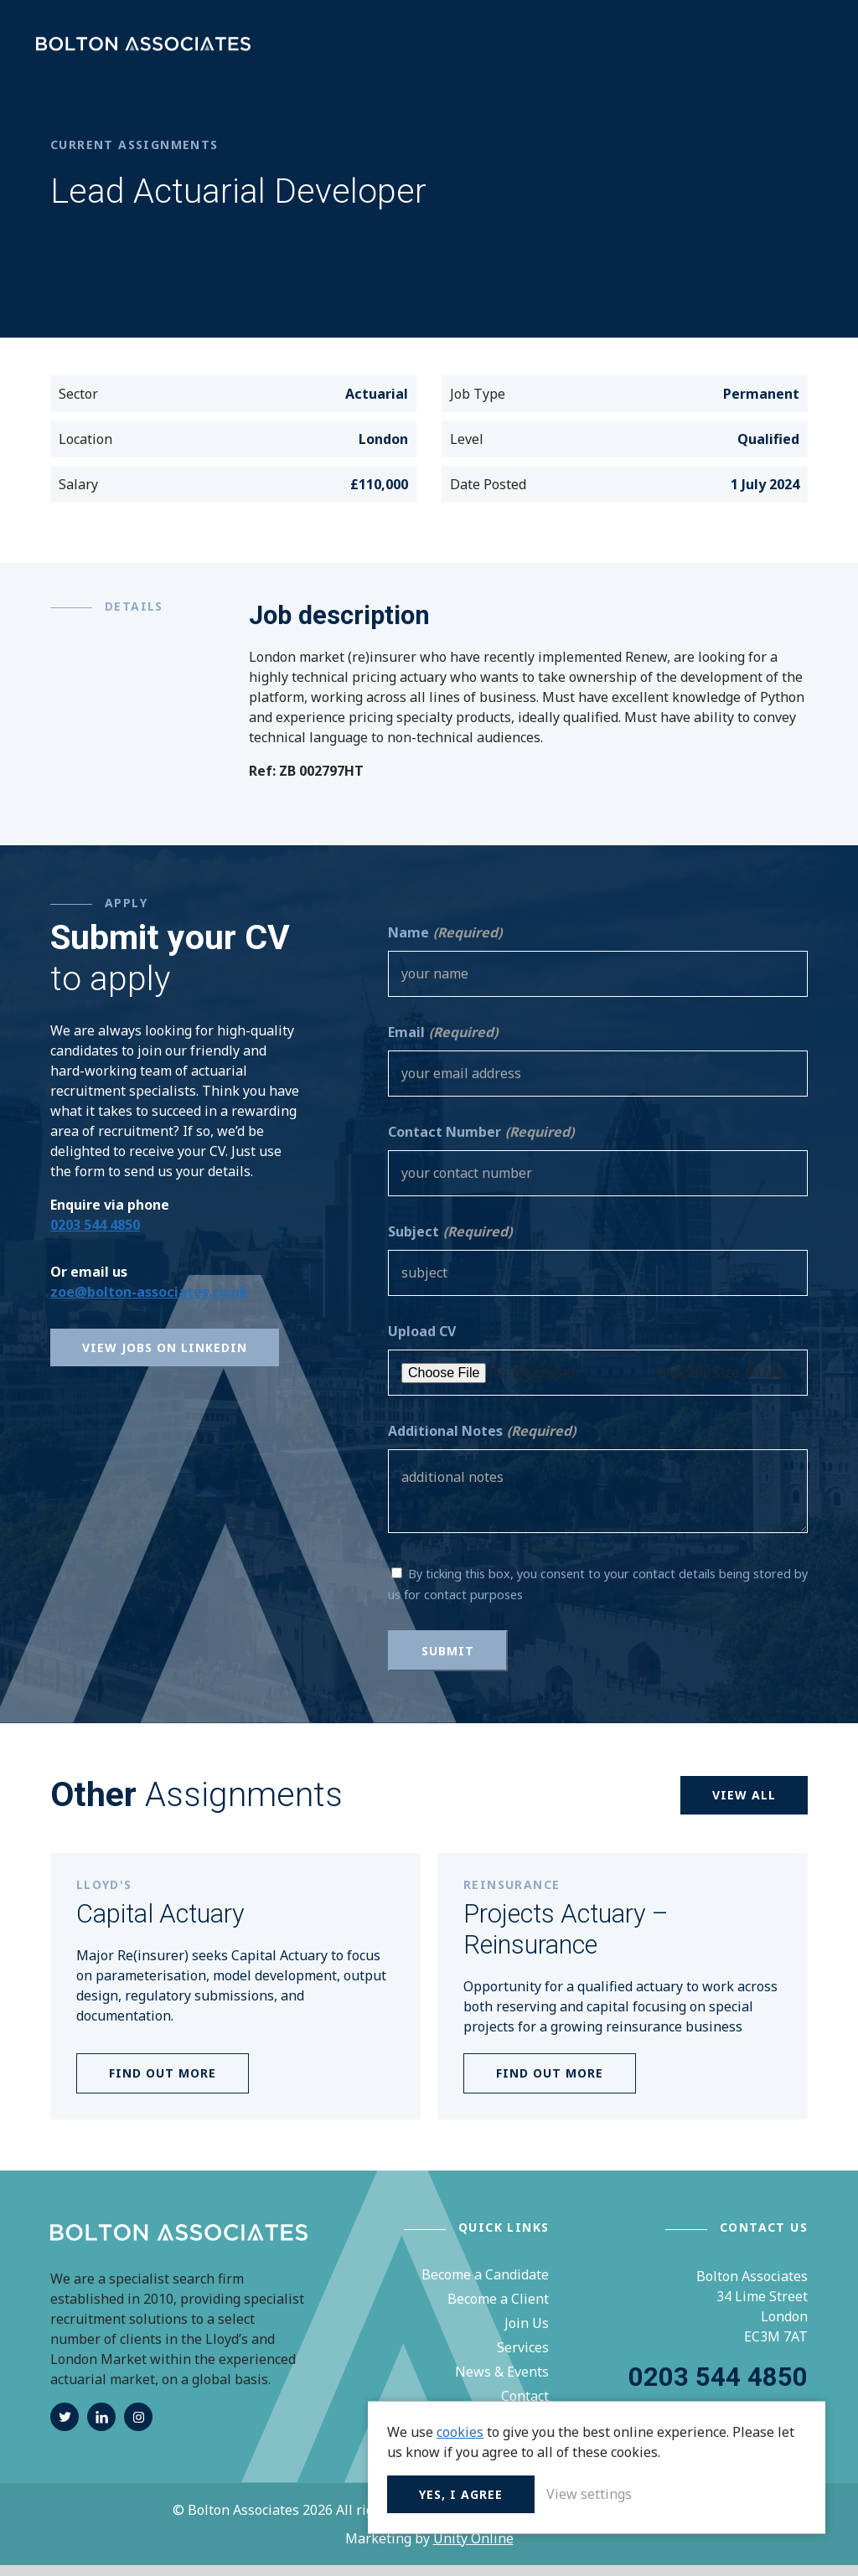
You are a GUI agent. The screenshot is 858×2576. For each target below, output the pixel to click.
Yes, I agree (575, 2493)
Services (523, 2359)
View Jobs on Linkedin (164, 1359)
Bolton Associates (150, 49)
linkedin (101, 2428)
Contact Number (481, 1143)
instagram (138, 2428)
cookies (573, 2410)
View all (744, 1807)
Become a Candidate (485, 2286)
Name (445, 944)
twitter (64, 2428)
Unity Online (473, 2549)
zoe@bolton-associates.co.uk (149, 1303)
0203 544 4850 (95, 1236)
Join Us (526, 2335)
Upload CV (422, 1343)
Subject (450, 1243)
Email (443, 1044)
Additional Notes (482, 1442)
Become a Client (498, 2310)
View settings (703, 2492)
